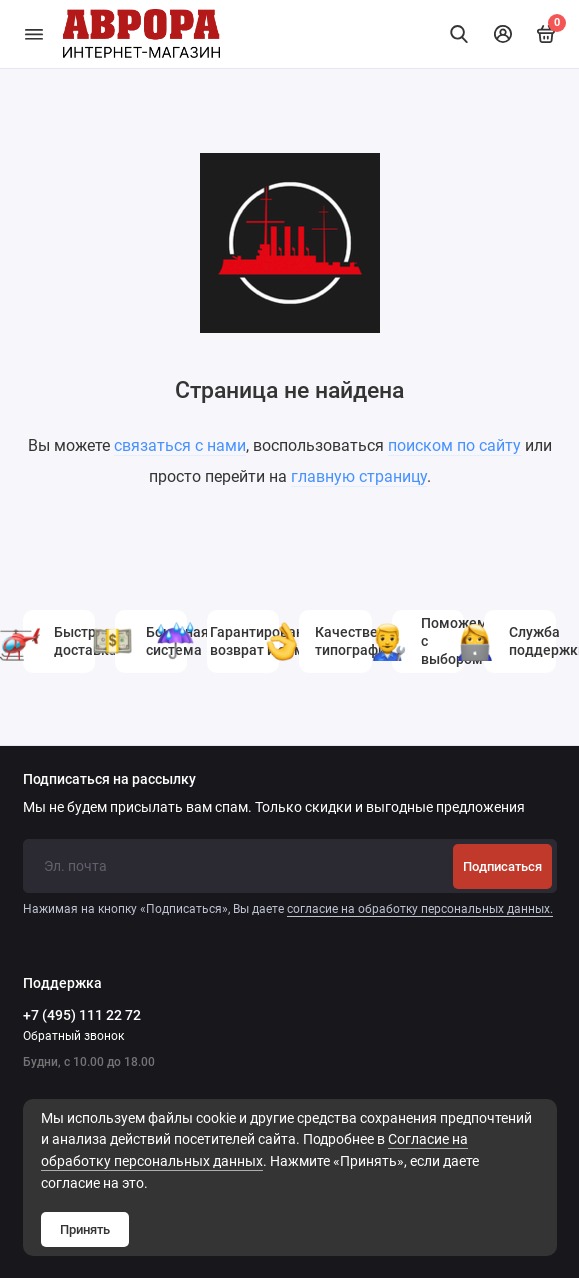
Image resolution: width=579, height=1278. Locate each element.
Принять (85, 1229)
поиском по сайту (454, 445)
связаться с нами (180, 445)
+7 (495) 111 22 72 (82, 1015)
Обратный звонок (73, 1036)
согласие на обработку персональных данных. (420, 909)
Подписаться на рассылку (109, 780)
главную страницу (359, 476)
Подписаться (502, 866)
